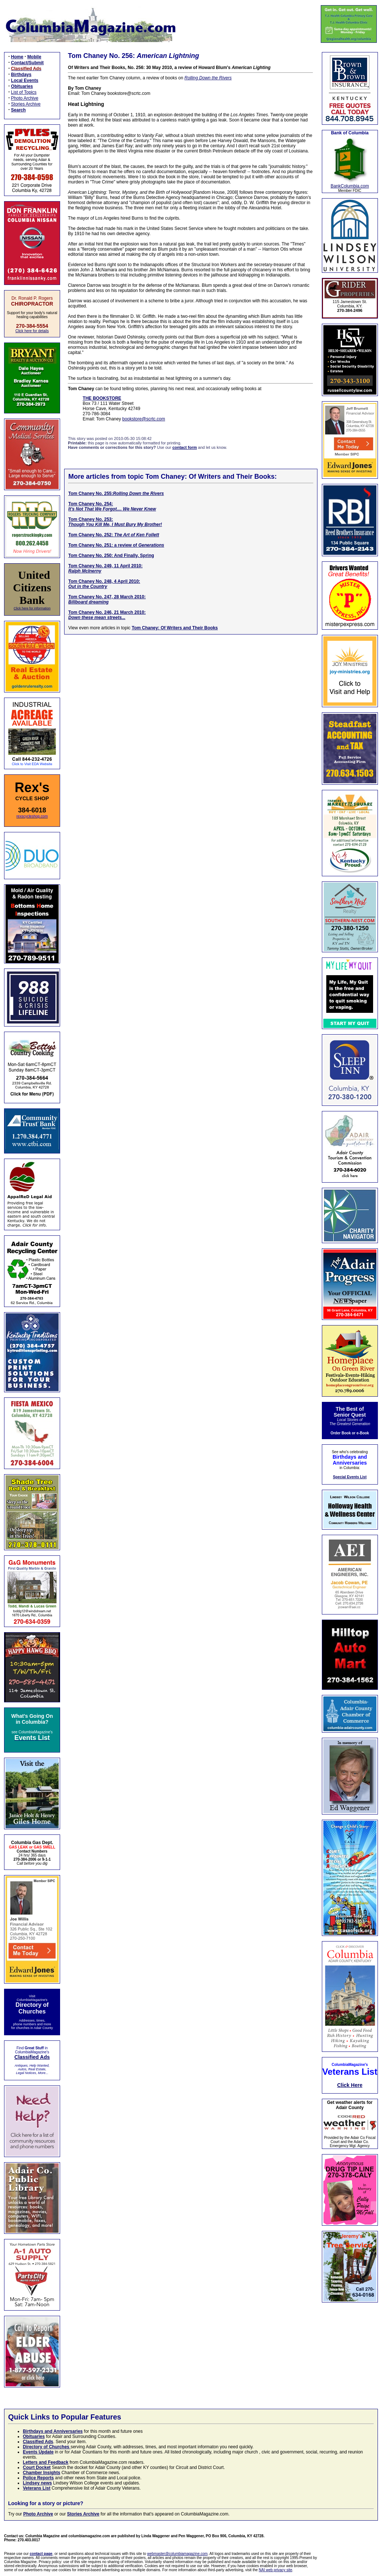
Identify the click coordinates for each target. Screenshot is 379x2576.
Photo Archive (24, 98)
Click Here (349, 2085)
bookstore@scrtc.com (143, 419)
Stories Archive (26, 104)
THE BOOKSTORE (102, 398)
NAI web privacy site (275, 2570)
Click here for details (32, 331)
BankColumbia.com (350, 186)
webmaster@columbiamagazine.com (177, 2554)
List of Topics (23, 92)
